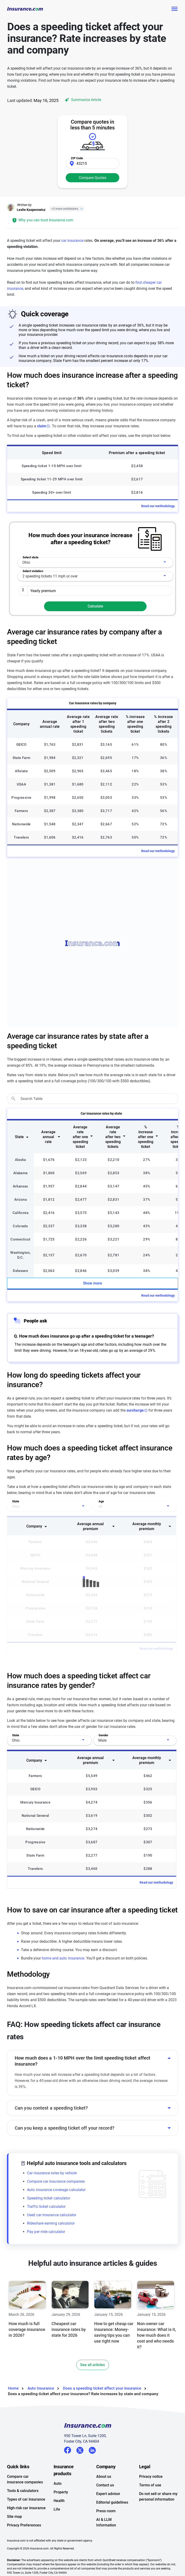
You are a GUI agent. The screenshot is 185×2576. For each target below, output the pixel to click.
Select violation (33, 571)
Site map (14, 2516)
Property (61, 2492)
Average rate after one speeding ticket (80, 1137)
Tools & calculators (22, 2490)
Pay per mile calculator (46, 2231)
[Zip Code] (92, 163)
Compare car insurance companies (56, 2181)
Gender (103, 1735)
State (19, 1137)
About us (103, 2476)
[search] (92, 1098)
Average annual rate (48, 1137)
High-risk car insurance (26, 2508)
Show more (92, 1283)
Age (101, 1501)
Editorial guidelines (112, 2502)
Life (57, 2509)
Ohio (26, 562)
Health (59, 2500)
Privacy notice (151, 2476)
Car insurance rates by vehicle (52, 2173)
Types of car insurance (26, 2499)
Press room (106, 2511)
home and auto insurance (63, 1958)
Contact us (105, 2485)
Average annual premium (90, 1526)
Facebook (67, 2450)
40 (100, 1506)
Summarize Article (82, 100)
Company (34, 1526)
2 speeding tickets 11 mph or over (50, 576)
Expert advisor (108, 2494)
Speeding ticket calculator (48, 2198)
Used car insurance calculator (51, 2215)
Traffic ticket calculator (46, 2206)
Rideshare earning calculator (51, 2223)
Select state (30, 557)
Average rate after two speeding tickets (113, 1137)
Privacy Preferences (24, 2525)
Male (102, 1740)
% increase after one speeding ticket (145, 1137)
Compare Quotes (92, 177)
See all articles (92, 2365)
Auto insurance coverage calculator (56, 2190)
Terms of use (150, 2485)
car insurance (72, 240)
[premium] (95, 591)
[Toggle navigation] (174, 9)
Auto (58, 2483)
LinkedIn (92, 2449)
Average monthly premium (146, 1526)
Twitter (79, 2449)
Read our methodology (158, 506)
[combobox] (95, 563)
